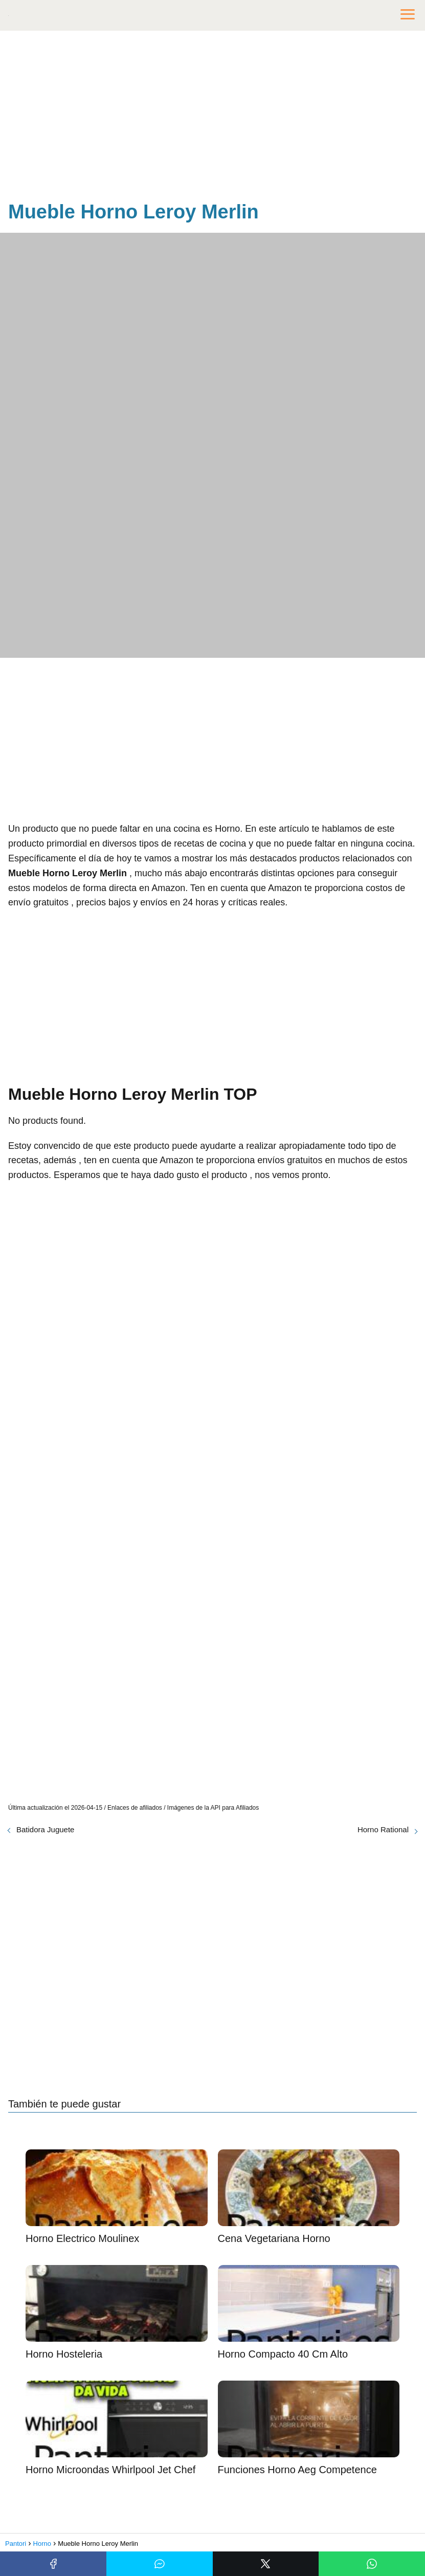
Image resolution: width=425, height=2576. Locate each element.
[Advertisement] (212, 117)
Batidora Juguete (45, 1829)
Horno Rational (383, 1829)
